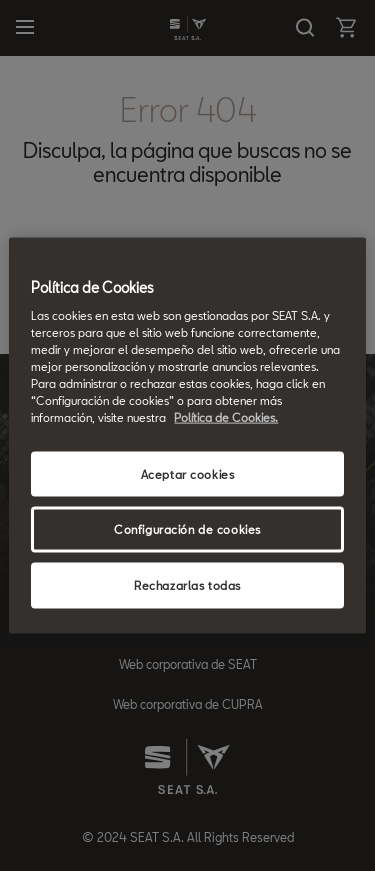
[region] (187, 435)
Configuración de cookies (187, 529)
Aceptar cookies (188, 473)
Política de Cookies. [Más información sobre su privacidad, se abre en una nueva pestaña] (226, 417)
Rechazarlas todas (187, 585)
